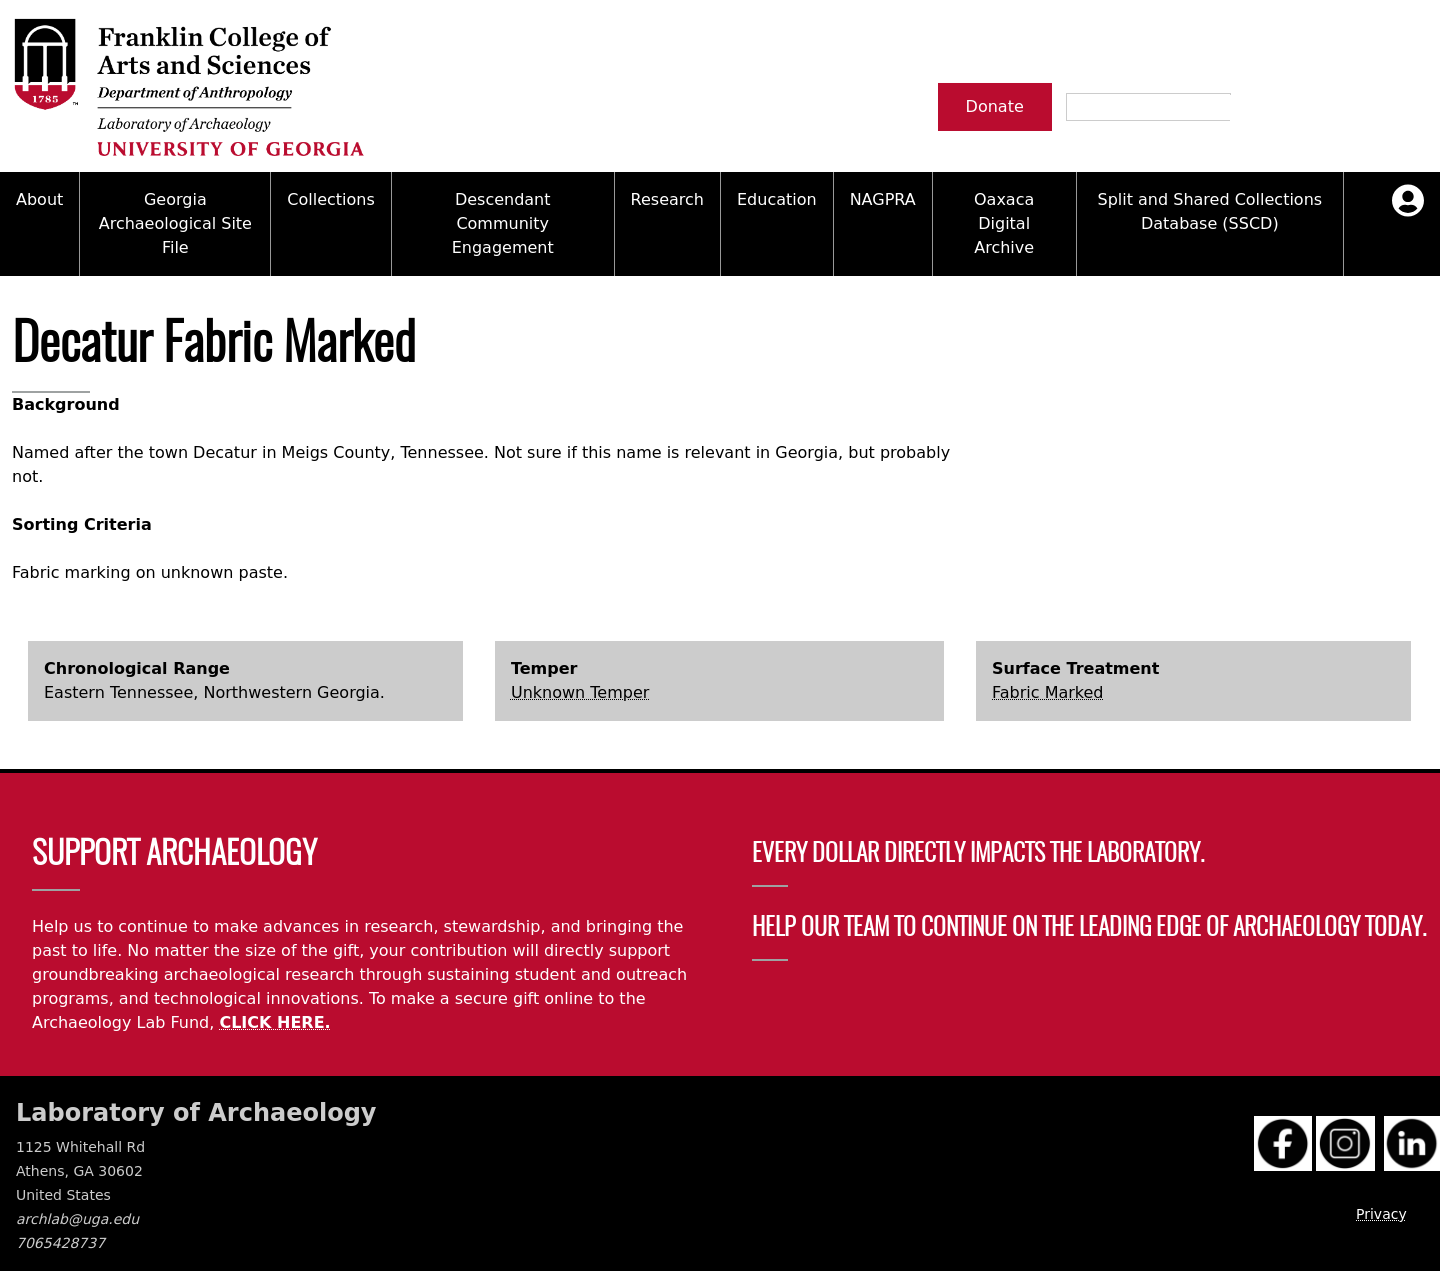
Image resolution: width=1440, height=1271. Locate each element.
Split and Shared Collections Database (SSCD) (1209, 211)
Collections (330, 199)
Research (667, 199)
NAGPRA (883, 199)
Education (777, 199)
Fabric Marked (1047, 692)
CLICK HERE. (274, 1022)
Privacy (1381, 1214)
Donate (995, 106)
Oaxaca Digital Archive (1004, 223)
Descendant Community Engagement (503, 223)
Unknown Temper (580, 692)
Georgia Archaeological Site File (175, 223)
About (39, 199)
